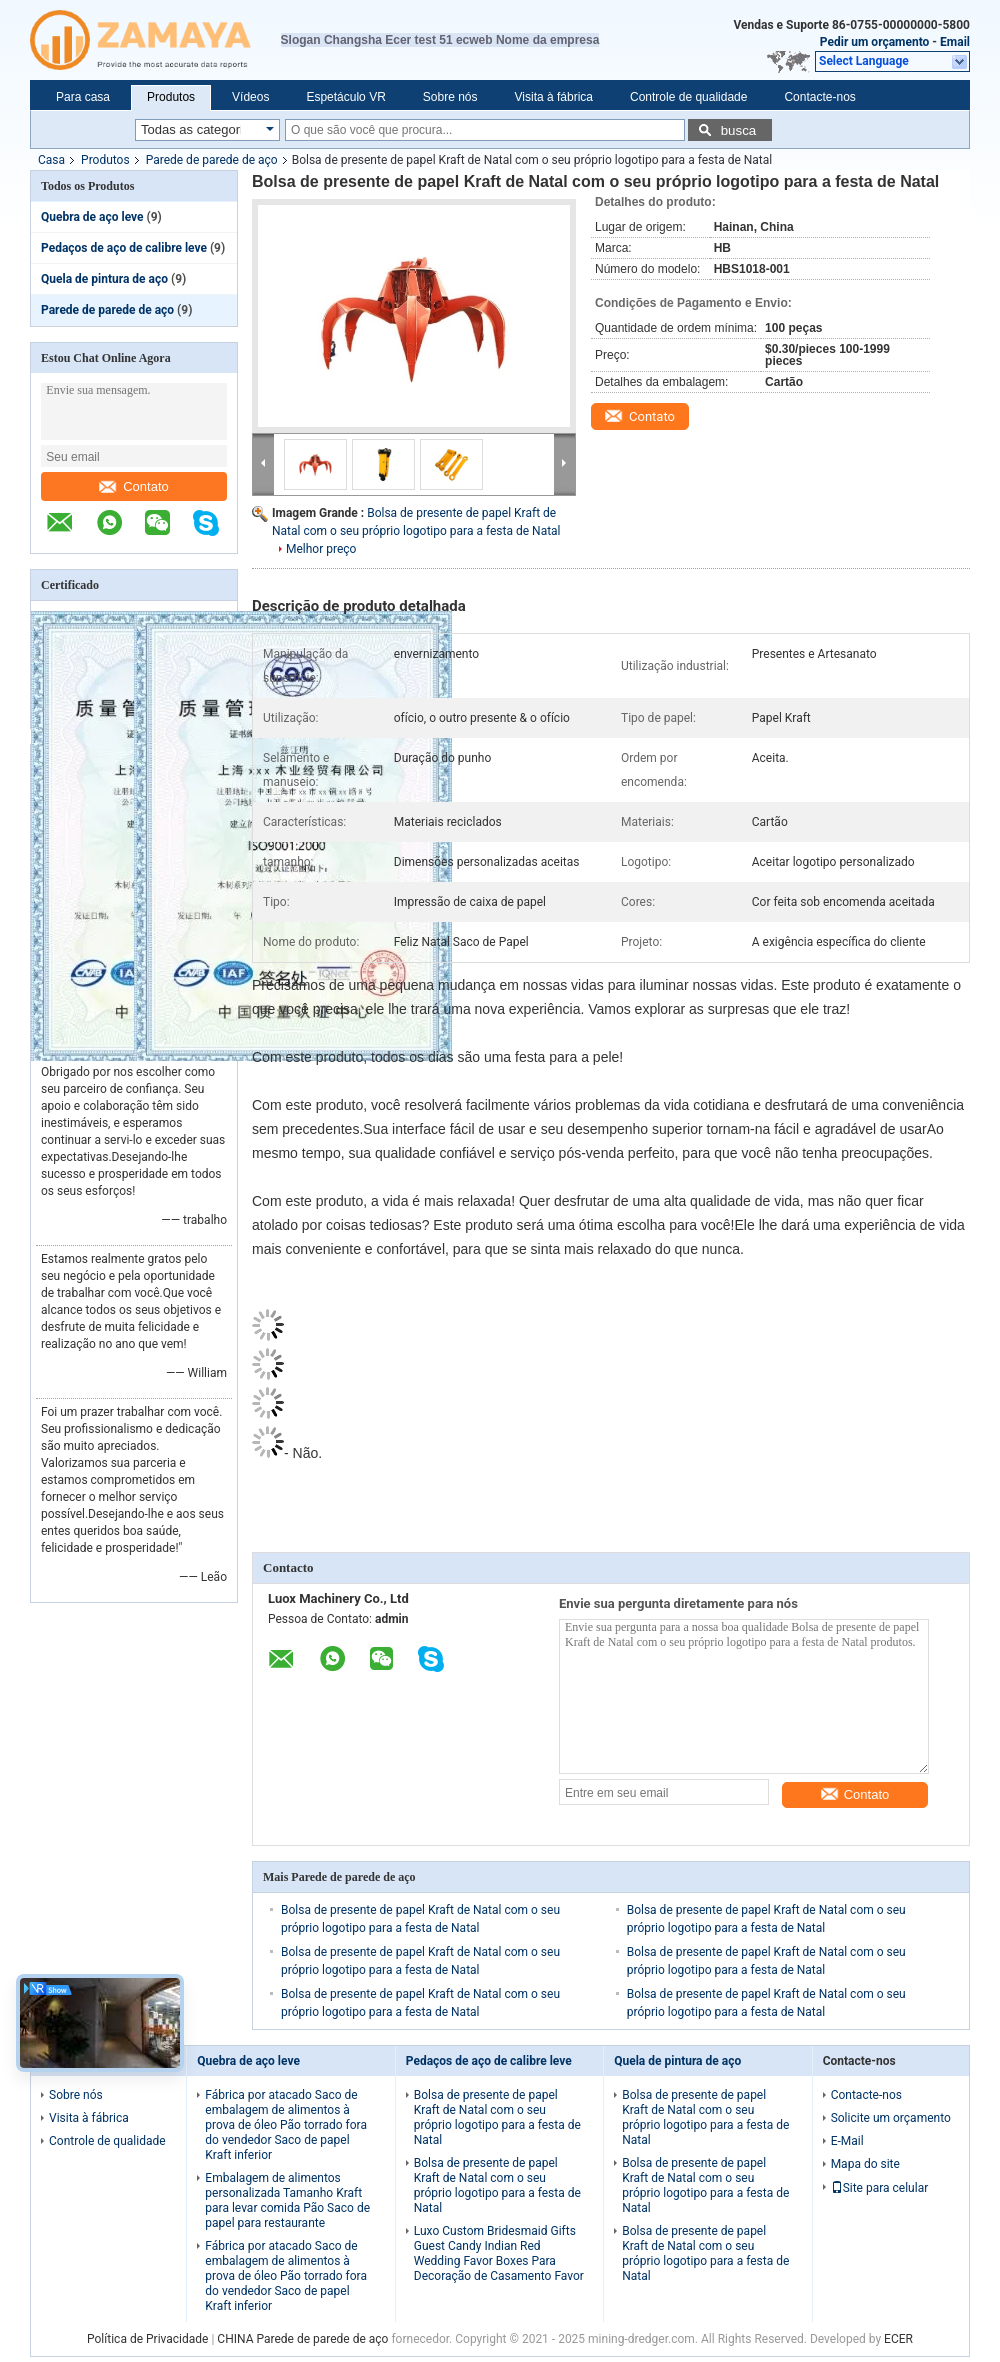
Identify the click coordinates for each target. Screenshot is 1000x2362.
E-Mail (847, 2141)
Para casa (83, 97)
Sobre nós (450, 97)
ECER (898, 2339)
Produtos (171, 97)
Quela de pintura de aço (104, 279)
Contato (134, 486)
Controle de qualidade (688, 97)
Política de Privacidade (147, 2339)
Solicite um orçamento (891, 2118)
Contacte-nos (819, 97)
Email (955, 42)
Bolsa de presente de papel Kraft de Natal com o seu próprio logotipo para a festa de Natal (497, 2117)
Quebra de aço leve (92, 217)
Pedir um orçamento (875, 42)
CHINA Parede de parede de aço (302, 2339)
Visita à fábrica (554, 97)
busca (739, 130)
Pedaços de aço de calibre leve (124, 248)
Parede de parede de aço (212, 160)
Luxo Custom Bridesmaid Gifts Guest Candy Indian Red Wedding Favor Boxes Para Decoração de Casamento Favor (499, 2253)
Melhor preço (321, 549)
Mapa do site (865, 2164)
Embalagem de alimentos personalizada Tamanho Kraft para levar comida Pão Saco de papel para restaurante (287, 2200)
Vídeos (250, 97)
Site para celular (880, 2188)
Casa (51, 160)
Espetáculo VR (345, 97)
